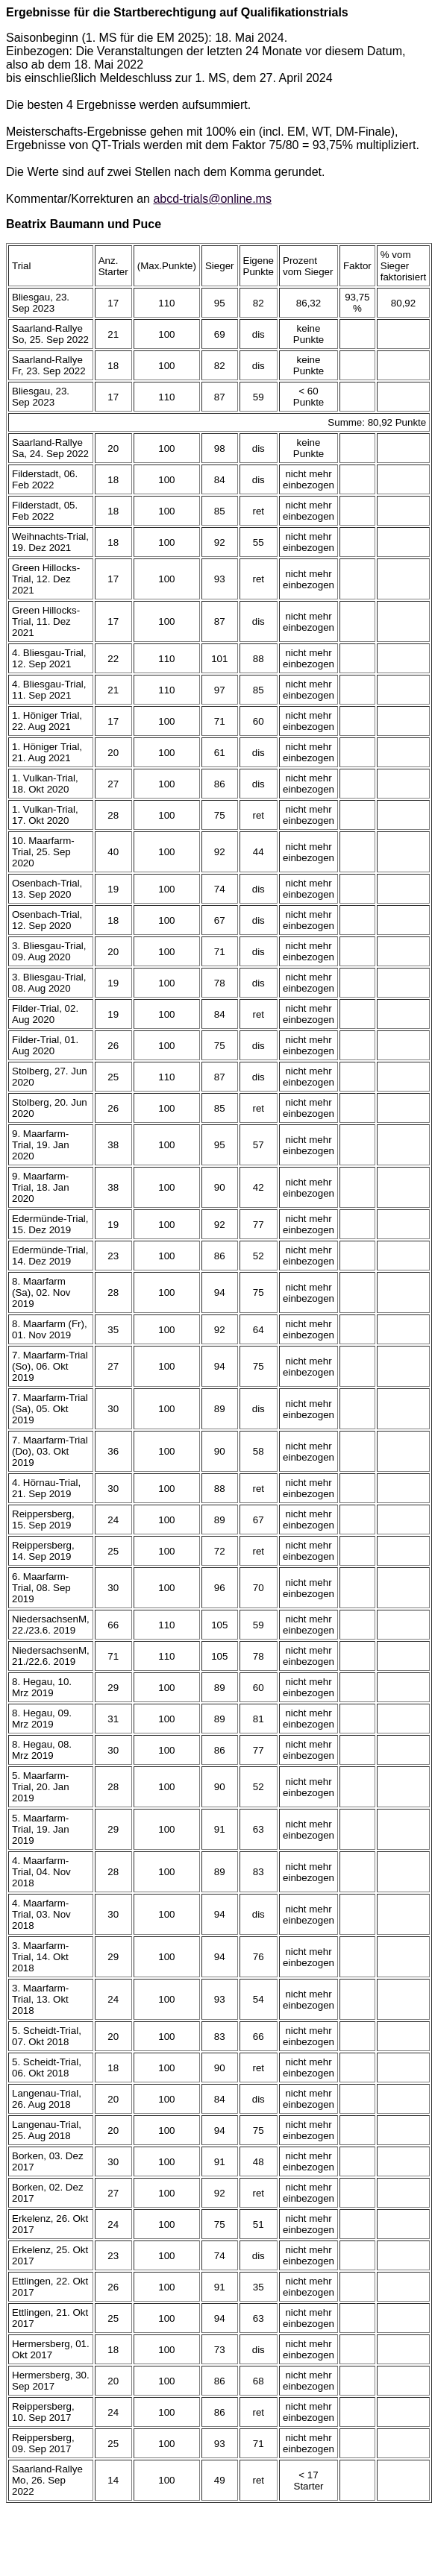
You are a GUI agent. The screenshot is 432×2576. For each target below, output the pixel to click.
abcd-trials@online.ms (212, 198)
